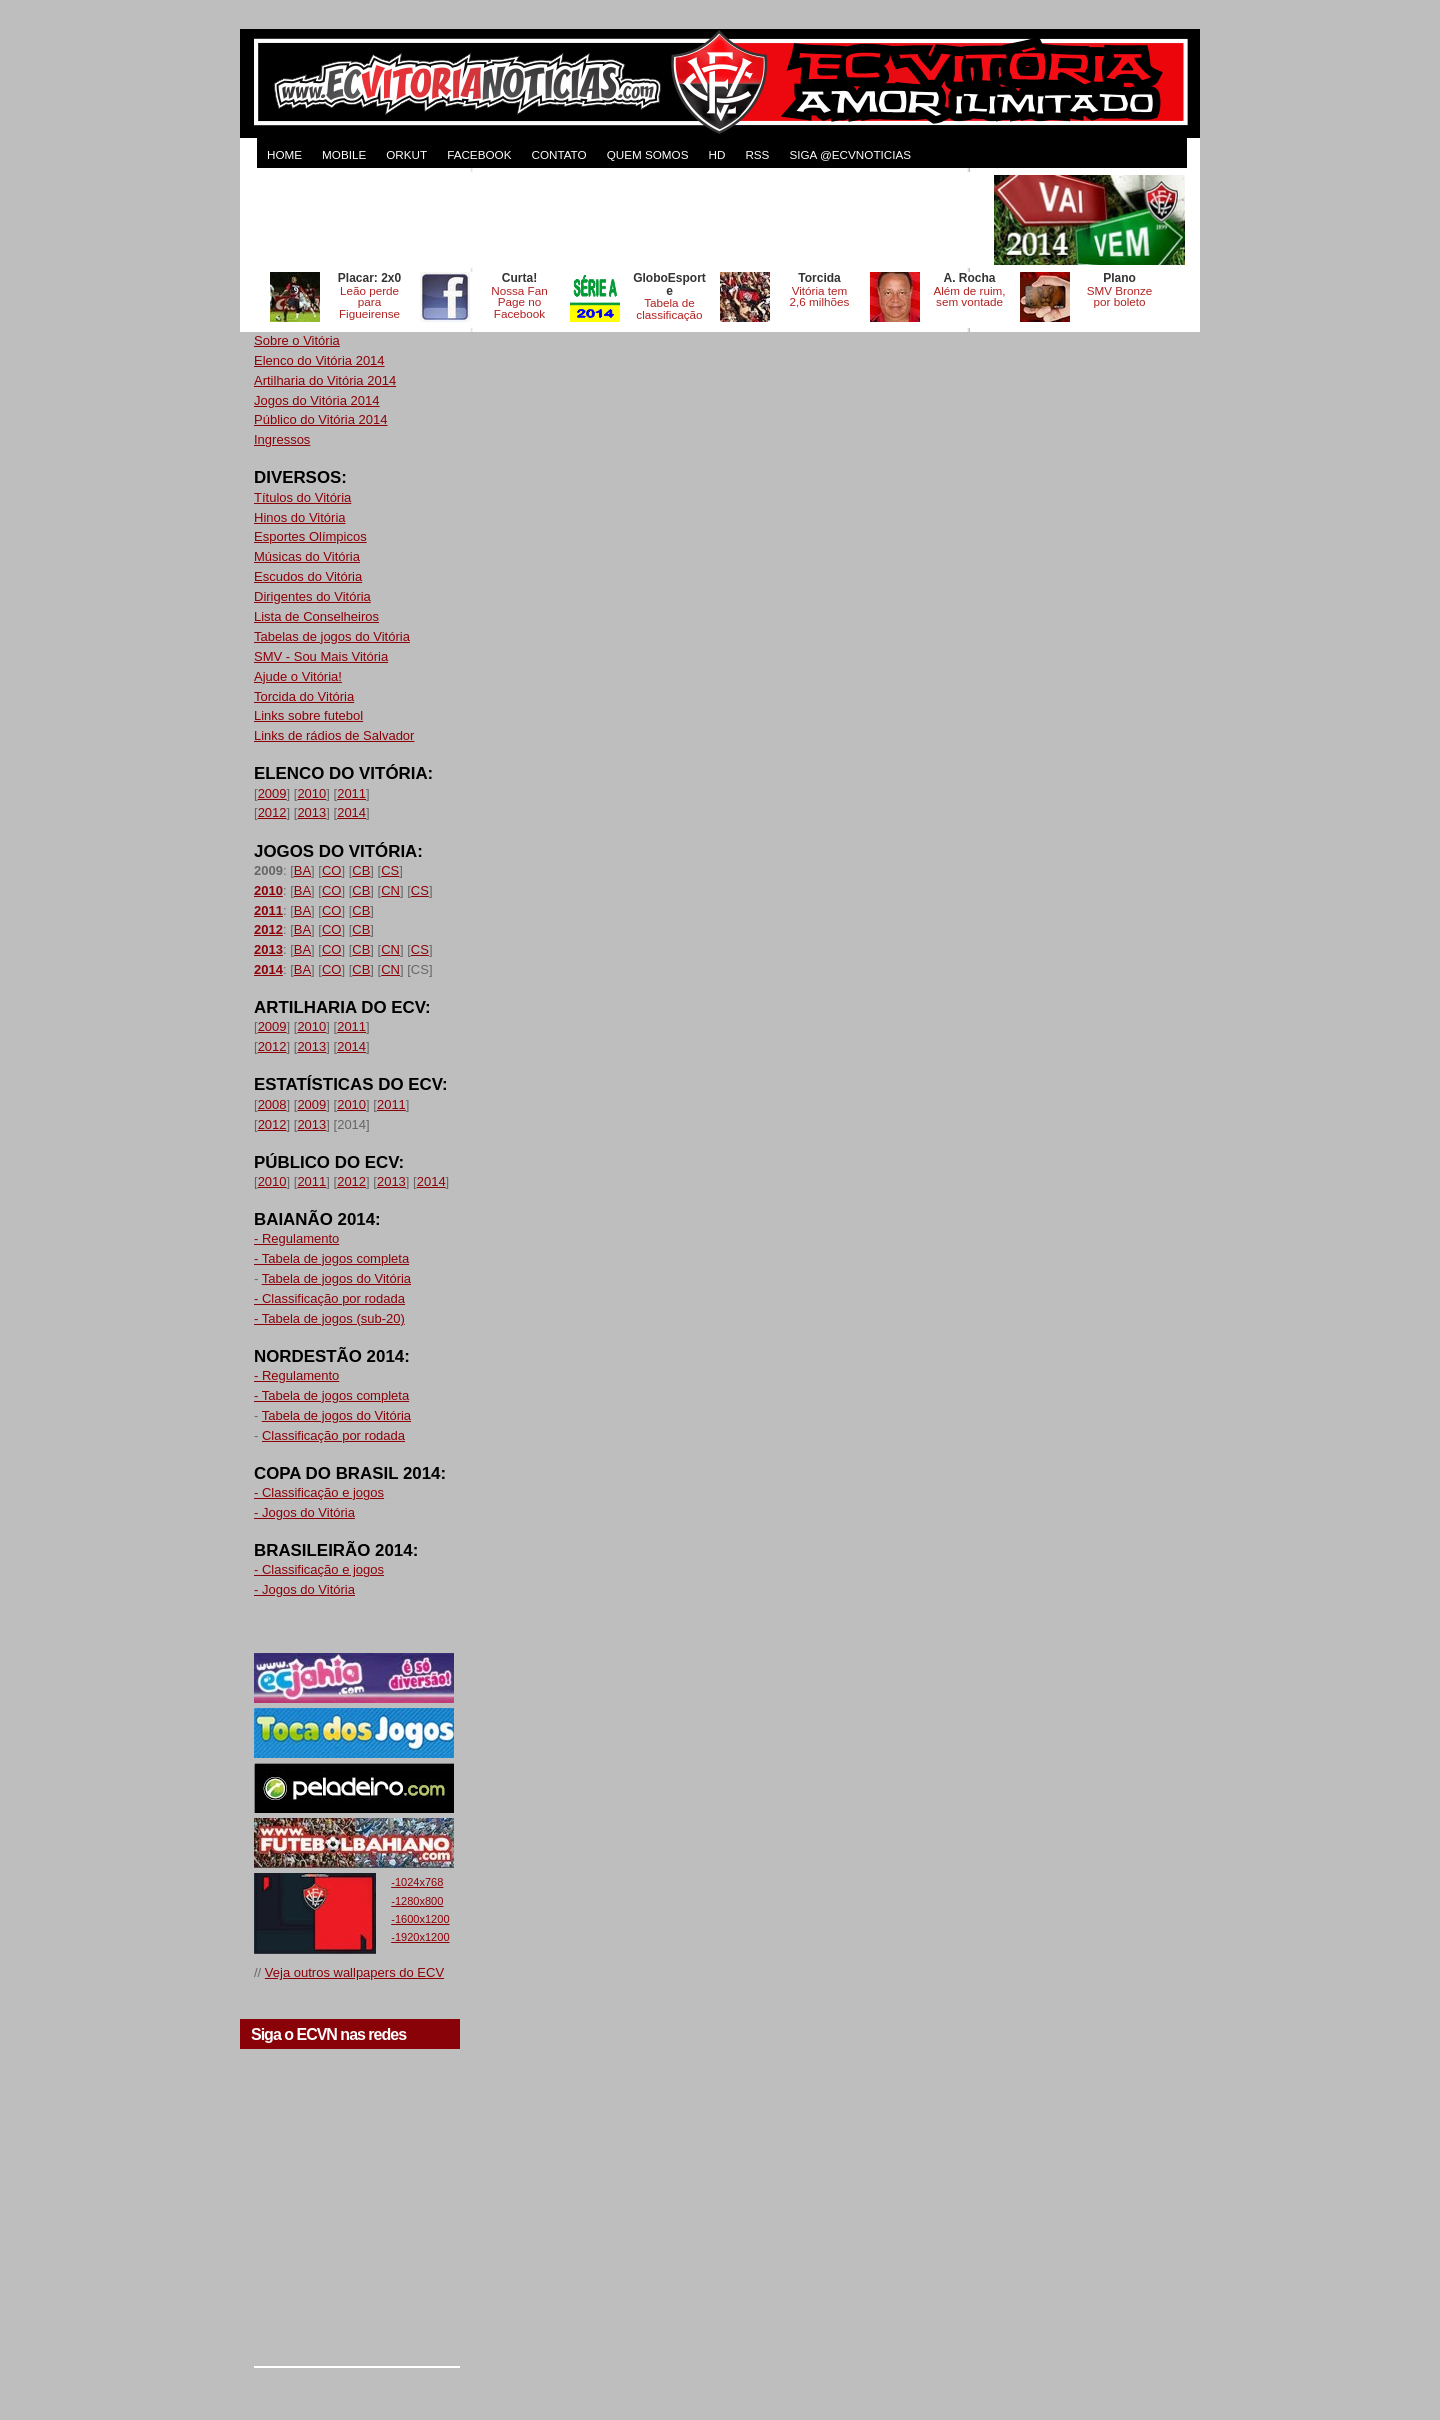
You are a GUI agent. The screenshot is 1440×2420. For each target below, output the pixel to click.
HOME (284, 154)
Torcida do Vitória (304, 696)
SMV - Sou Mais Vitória (321, 656)
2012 (272, 812)
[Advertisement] (622, 220)
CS (390, 870)
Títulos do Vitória (302, 497)
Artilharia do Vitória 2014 (325, 380)
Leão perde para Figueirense (369, 302)
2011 (351, 793)
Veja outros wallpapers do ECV (354, 1972)
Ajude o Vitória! (298, 676)
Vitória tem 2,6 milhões (820, 296)
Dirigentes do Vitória (312, 596)
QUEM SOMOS (648, 154)
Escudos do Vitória (308, 576)
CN (390, 890)
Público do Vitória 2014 (320, 419)
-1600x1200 (420, 1919)
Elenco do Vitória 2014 (319, 360)
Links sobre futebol (308, 715)
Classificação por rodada (333, 1435)
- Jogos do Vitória (304, 1512)
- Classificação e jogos (319, 1492)
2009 (272, 793)
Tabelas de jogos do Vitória (332, 636)
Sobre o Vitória (297, 340)
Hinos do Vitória (300, 517)
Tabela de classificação (669, 308)
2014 (351, 812)
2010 (311, 793)
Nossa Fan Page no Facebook (519, 302)
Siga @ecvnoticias (850, 154)
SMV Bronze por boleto (1120, 296)
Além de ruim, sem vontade (969, 296)
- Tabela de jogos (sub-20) (329, 1318)
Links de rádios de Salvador (334, 735)
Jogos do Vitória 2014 (317, 400)
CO (332, 870)
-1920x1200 (420, 1937)
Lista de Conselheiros (316, 616)
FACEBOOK (479, 154)
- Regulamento (296, 1238)
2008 (272, 1104)
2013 (311, 812)
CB (361, 870)
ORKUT (406, 154)
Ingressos (282, 439)
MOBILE (344, 154)
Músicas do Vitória (307, 556)
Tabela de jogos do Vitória (336, 1278)
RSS (757, 154)
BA (302, 870)
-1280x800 (417, 1901)
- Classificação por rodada (329, 1298)
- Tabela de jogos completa (331, 1258)
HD (716, 154)
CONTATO (558, 154)
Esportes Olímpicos (310, 536)
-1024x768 (417, 1882)
